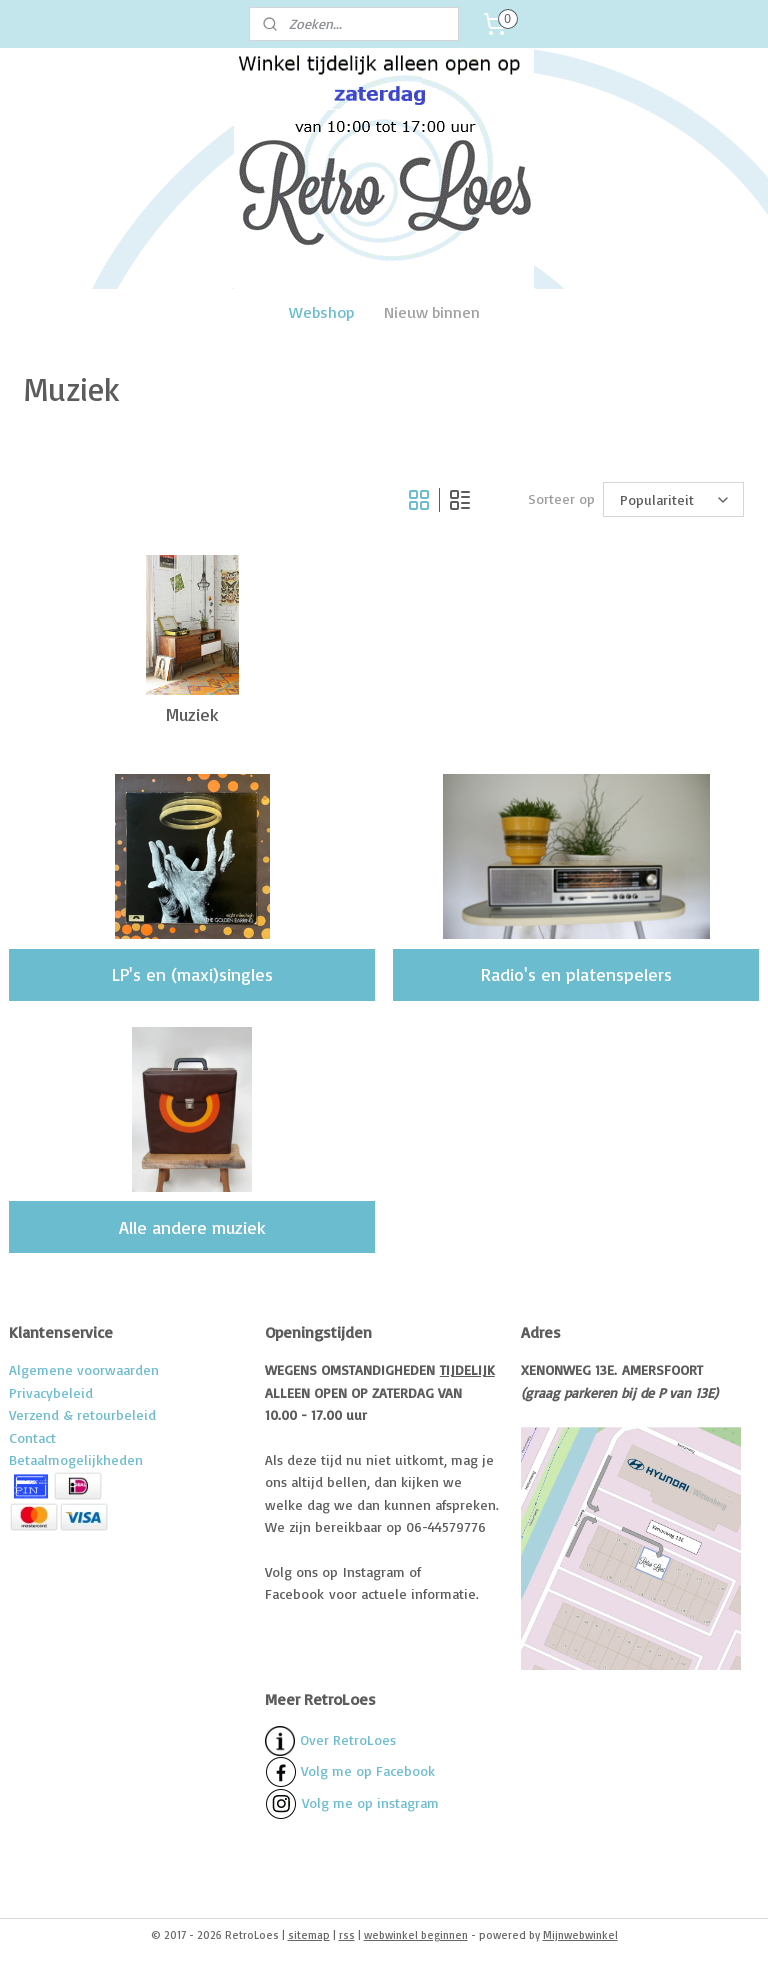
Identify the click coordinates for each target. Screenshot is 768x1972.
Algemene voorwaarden (84, 1369)
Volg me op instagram (370, 1802)
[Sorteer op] (673, 499)
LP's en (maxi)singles (192, 974)
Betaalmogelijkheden (76, 1459)
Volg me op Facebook (350, 1770)
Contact (32, 1437)
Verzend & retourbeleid (82, 1414)
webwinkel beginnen (416, 1935)
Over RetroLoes (348, 1739)
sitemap (309, 1935)
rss (347, 1935)
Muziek (192, 713)
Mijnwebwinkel (580, 1935)
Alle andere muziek (192, 1227)
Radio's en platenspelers (576, 974)
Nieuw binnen (432, 312)
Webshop (321, 312)
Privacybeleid (51, 1392)
